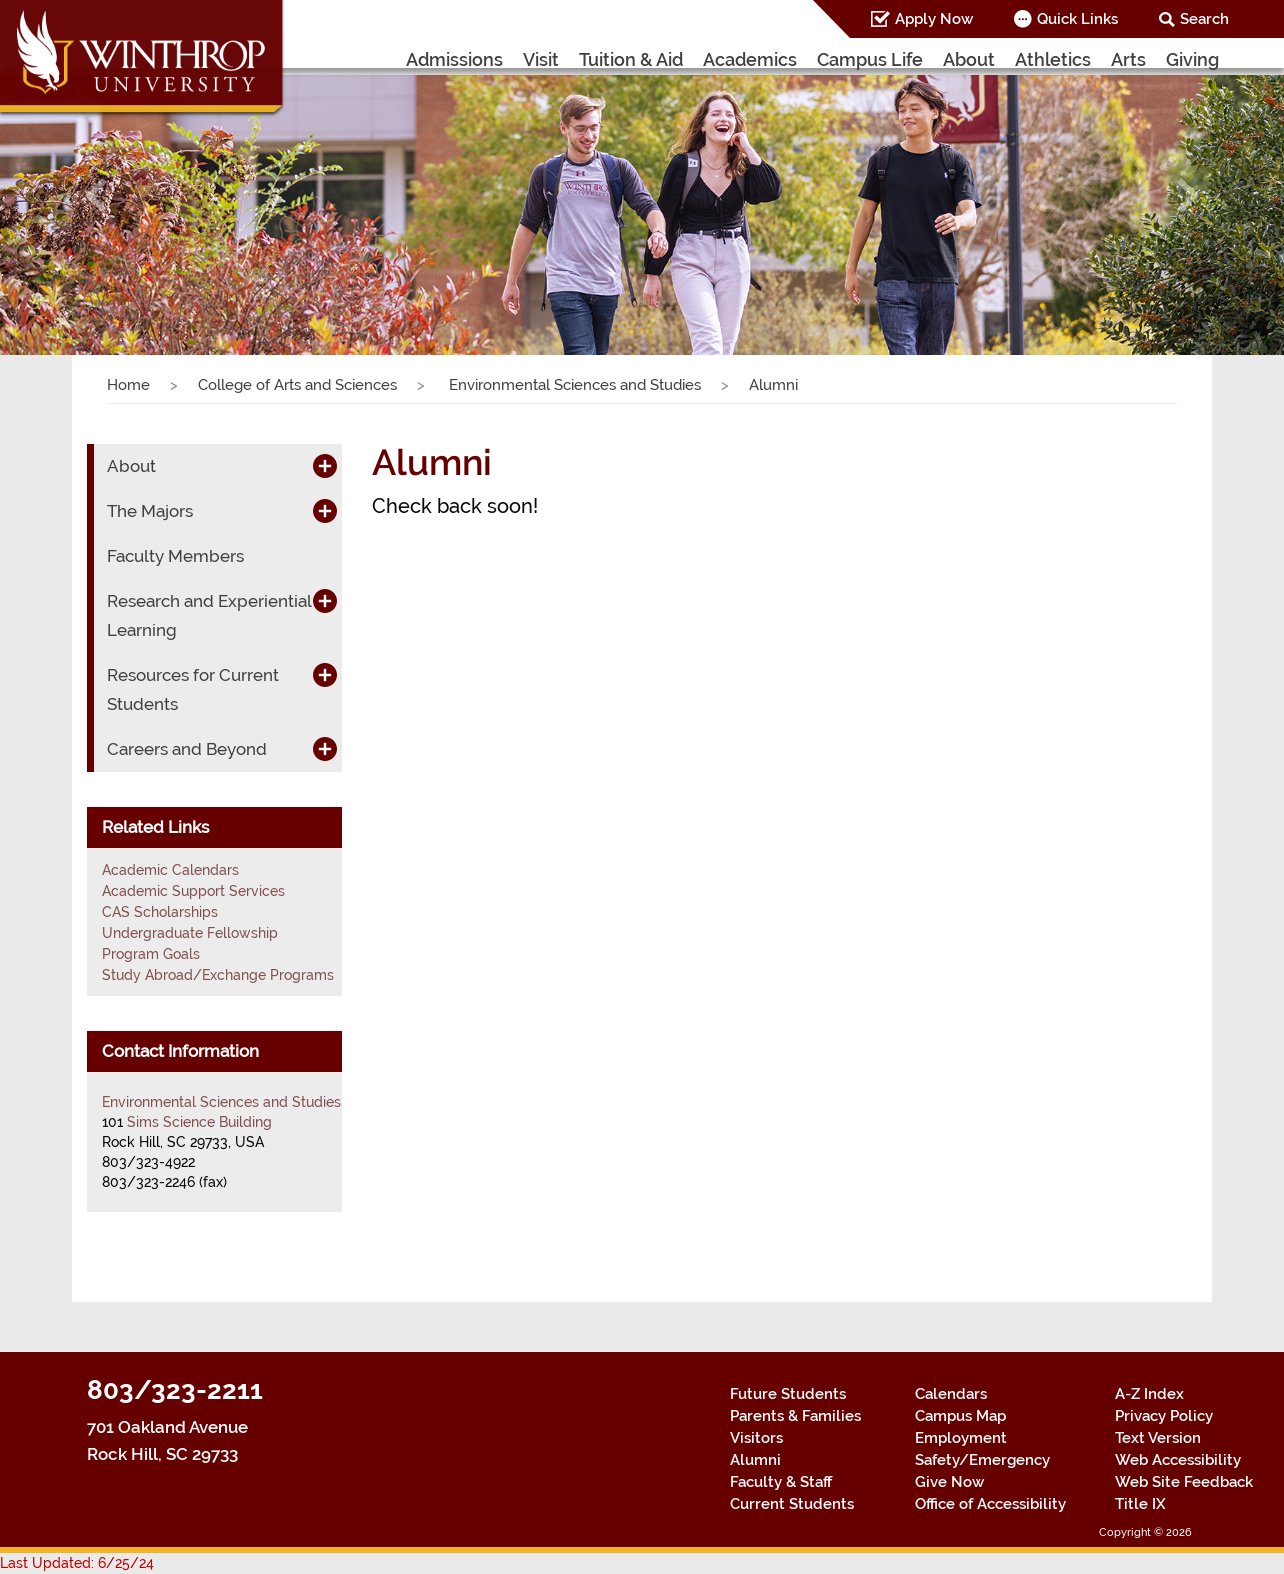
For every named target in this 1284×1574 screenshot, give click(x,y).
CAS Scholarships (160, 912)
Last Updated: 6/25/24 (77, 1563)
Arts (1128, 59)
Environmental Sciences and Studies (573, 385)
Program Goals (151, 954)
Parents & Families (795, 1416)
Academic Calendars (170, 870)
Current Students (792, 1504)
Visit (541, 59)
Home (128, 385)
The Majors (150, 511)
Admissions (454, 59)
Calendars (951, 1394)
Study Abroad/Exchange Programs (218, 975)
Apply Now (934, 19)
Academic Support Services (193, 891)
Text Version (1158, 1438)
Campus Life (870, 59)
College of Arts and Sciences (297, 385)
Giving (1192, 59)
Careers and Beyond (187, 749)
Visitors (756, 1438)
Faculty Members (175, 556)
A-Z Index (1149, 1394)
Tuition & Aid (631, 59)
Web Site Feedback (1184, 1482)
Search (1204, 19)
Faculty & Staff (781, 1482)
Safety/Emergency (982, 1460)
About (969, 59)
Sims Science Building (199, 1122)
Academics (750, 59)
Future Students (788, 1394)
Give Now (949, 1482)
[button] (96, 196)
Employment (961, 1438)
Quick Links (1077, 19)
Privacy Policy (1164, 1416)
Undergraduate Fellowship (190, 933)
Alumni (755, 1460)
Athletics (1053, 59)
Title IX (1140, 1504)
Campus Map (960, 1416)
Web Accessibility (1178, 1460)
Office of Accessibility (990, 1504)
